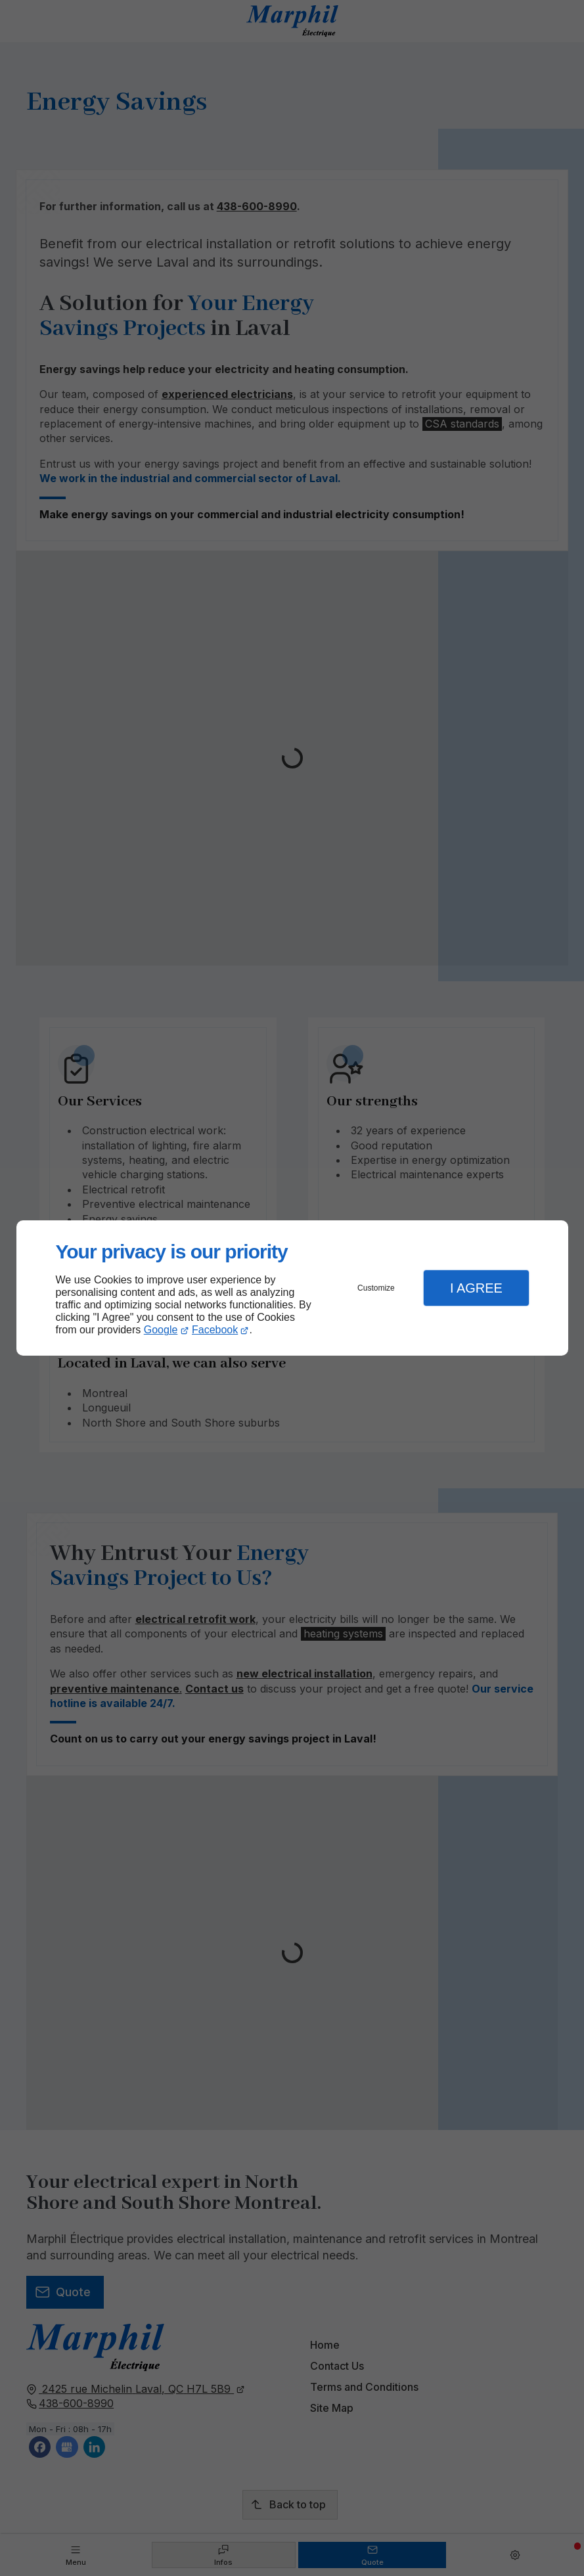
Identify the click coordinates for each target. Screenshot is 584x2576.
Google (161, 1329)
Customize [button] (376, 1288)
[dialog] (292, 1288)
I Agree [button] (476, 1288)
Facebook (215, 1329)
